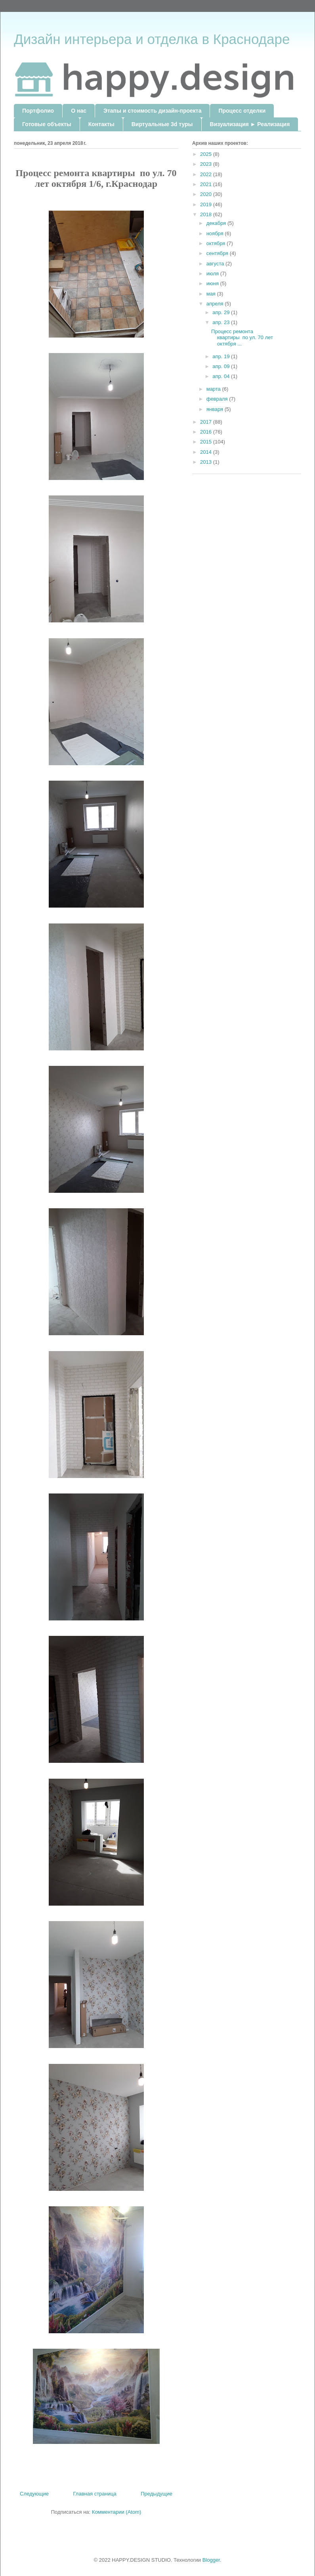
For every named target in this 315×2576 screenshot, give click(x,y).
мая (211, 294)
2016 (206, 432)
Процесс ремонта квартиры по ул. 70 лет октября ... (242, 337)
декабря (216, 223)
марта (214, 389)
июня (213, 283)
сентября (218, 253)
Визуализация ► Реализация (250, 124)
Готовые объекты (46, 124)
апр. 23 (221, 322)
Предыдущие (156, 2494)
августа (215, 264)
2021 (206, 184)
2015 (206, 442)
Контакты (101, 124)
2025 (206, 154)
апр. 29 (221, 312)
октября (216, 243)
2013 (206, 462)
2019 (206, 204)
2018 (206, 214)
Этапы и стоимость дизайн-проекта (152, 110)
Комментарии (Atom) (116, 2512)
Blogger (211, 2560)
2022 (206, 174)
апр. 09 (221, 366)
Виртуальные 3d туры (162, 124)
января (215, 409)
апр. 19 (221, 356)
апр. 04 (221, 376)
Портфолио (38, 110)
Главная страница (94, 2494)
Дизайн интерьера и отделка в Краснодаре (152, 39)
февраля (217, 399)
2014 (206, 452)
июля (213, 273)
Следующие (34, 2494)
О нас (78, 110)
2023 (206, 164)
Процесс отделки (241, 110)
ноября (215, 233)
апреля (215, 304)
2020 (206, 194)
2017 (206, 422)
